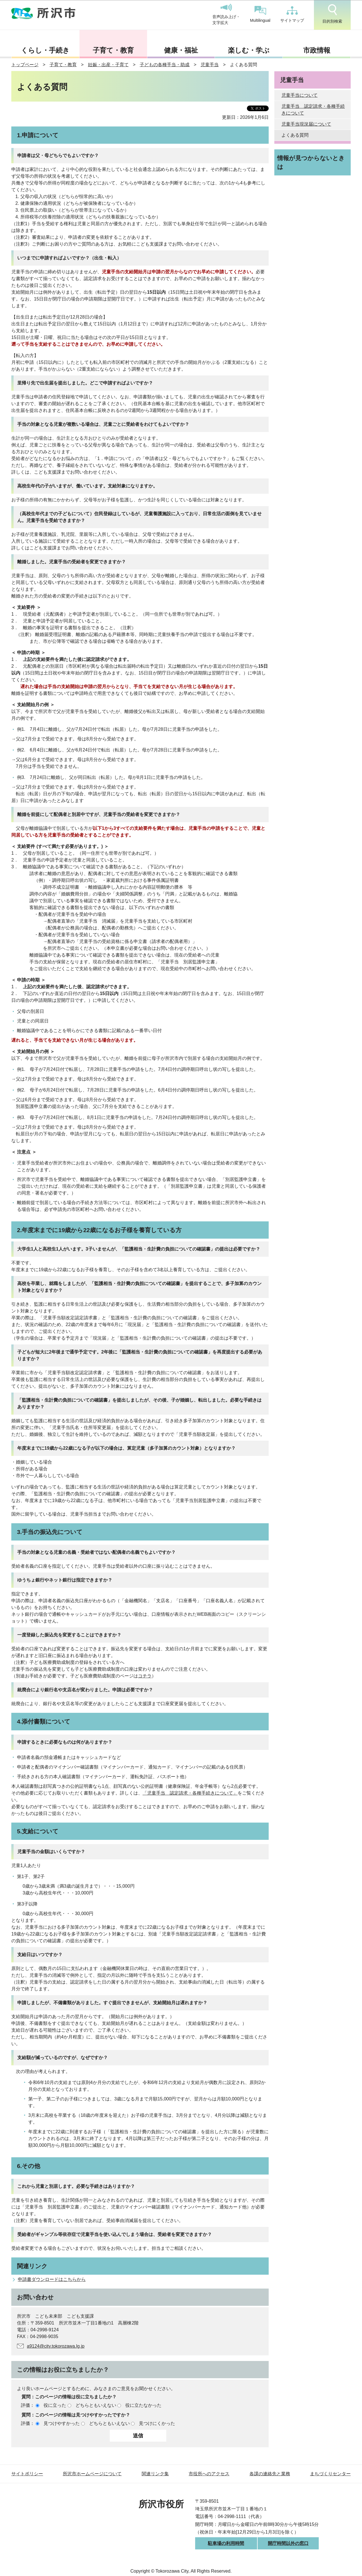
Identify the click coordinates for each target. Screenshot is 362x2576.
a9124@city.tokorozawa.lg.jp (56, 2346)
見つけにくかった (157, 2423)
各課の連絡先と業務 (269, 2473)
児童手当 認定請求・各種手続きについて (313, 109)
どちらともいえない (96, 2405)
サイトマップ (292, 14)
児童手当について (299, 95)
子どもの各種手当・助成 (164, 64)
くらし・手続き (45, 50)
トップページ (24, 64)
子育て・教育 (113, 50)
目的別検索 (332, 13)
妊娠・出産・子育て (108, 64)
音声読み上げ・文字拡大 (226, 14)
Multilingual (260, 14)
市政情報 (316, 50)
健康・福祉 (181, 50)
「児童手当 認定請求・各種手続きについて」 (190, 1793)
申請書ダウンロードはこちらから (52, 2279)
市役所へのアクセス (209, 2473)
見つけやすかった (62, 2423)
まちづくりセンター (330, 2473)
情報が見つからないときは (311, 162)
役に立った (55, 2405)
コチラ (145, 1675)
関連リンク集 (155, 2473)
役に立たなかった (143, 2405)
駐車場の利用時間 (226, 2543)
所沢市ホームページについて (92, 2473)
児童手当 (210, 64)
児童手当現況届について (306, 124)
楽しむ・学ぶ (249, 50)
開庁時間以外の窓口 (288, 2543)
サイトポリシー (27, 2473)
